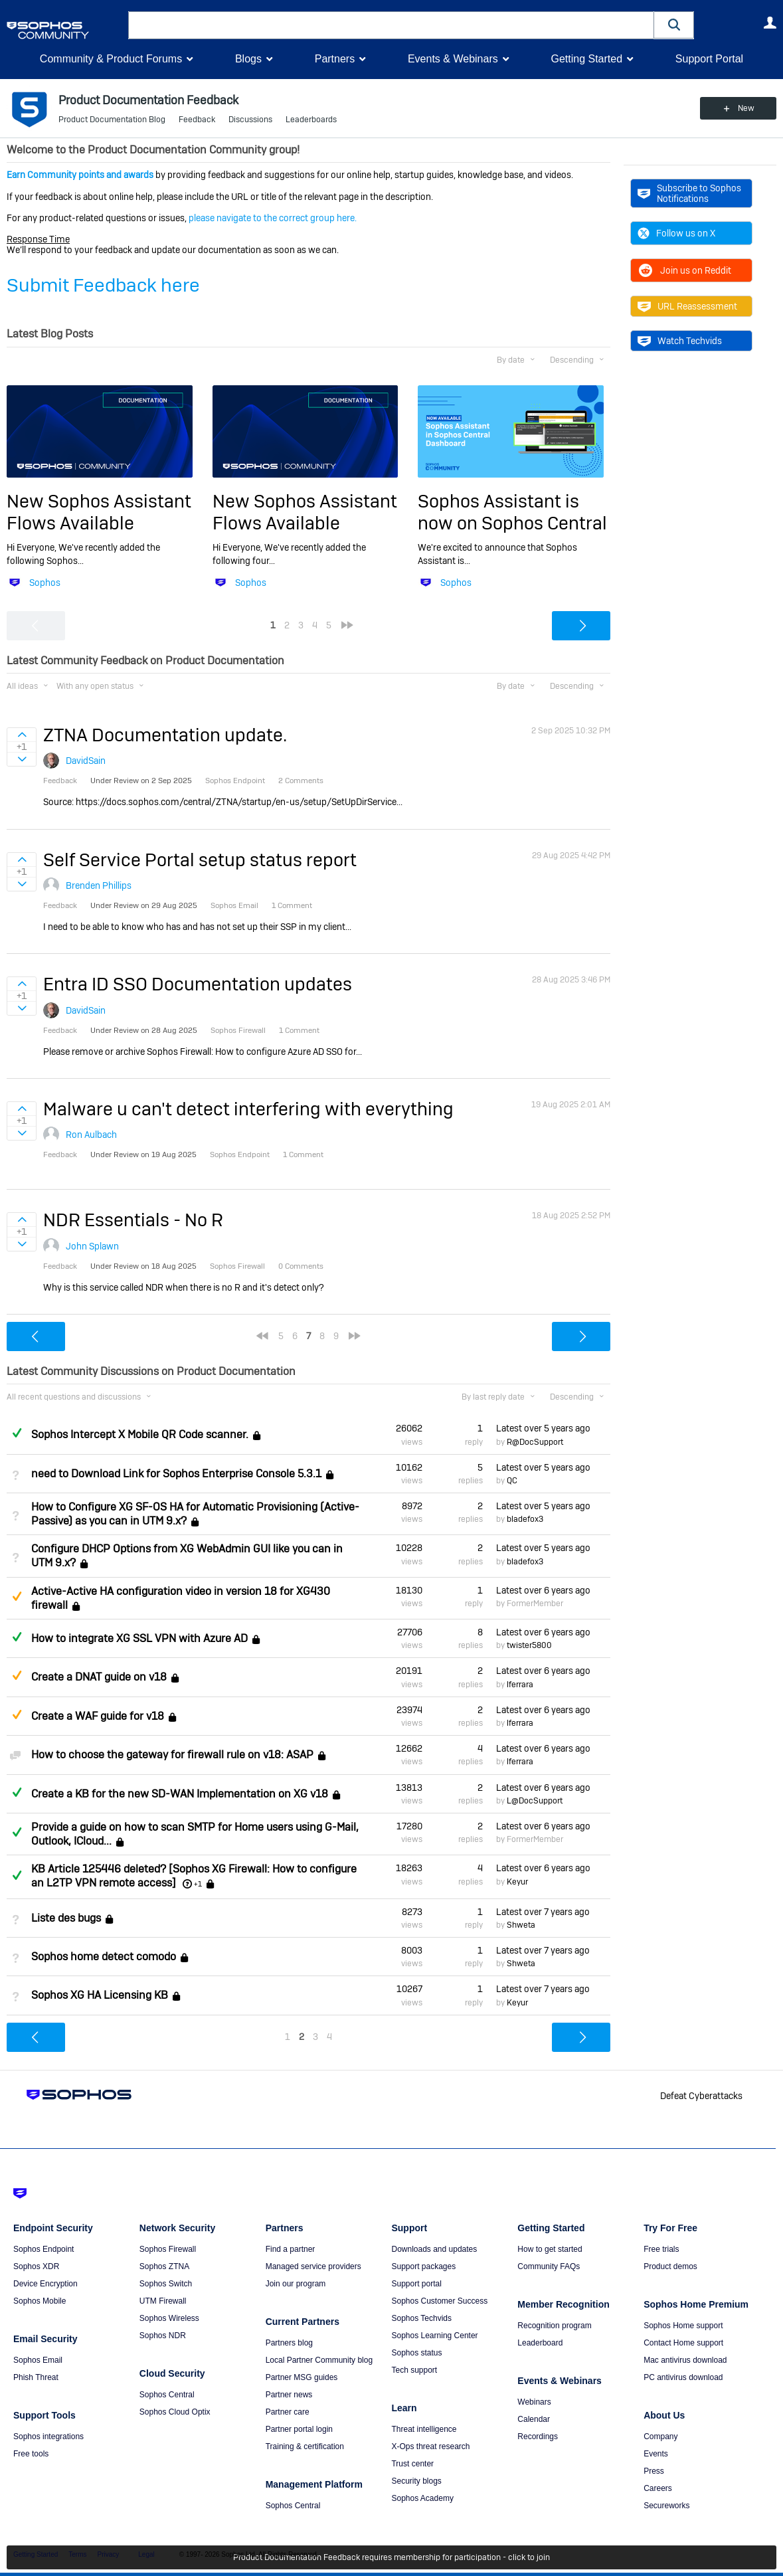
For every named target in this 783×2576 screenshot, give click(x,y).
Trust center (412, 2463)
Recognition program (554, 2325)
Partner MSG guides (302, 2377)
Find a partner (290, 2249)
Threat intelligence (423, 2429)
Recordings (537, 2436)
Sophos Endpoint (43, 2249)
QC (512, 1480)
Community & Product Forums (111, 58)
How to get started (549, 2249)
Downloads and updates (434, 2249)
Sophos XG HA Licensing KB (99, 1996)
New (746, 108)
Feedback (197, 119)
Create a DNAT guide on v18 (99, 1678)
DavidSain (86, 761)
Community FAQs (548, 2266)
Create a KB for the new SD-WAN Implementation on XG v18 (179, 1794)
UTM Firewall (163, 2301)
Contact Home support (683, 2342)
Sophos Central (167, 2394)
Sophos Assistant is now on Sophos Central (512, 512)
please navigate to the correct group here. (273, 218)
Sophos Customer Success (439, 2301)
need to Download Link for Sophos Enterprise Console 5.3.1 (176, 1474)
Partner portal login (299, 2429)
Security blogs (416, 2481)
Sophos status (416, 2352)
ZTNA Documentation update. (165, 735)
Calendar (533, 2419)
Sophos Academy (422, 2498)
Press (654, 2471)
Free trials (661, 2249)
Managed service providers (313, 2266)
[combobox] (391, 25)
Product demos (670, 2266)
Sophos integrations (48, 2436)
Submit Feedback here (103, 285)
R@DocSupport (535, 1442)
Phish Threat (35, 2377)
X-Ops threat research (430, 2446)
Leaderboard (540, 2342)
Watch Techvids (680, 340)
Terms (77, 2554)
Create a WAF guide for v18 (97, 1716)
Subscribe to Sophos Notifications (689, 193)
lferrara (520, 1684)
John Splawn (92, 1246)
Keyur (517, 1882)
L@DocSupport (535, 1800)
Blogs (248, 58)
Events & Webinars (453, 58)
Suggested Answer (17, 1596)
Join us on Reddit (684, 270)
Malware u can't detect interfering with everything (248, 1109)
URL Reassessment (687, 306)
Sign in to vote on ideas (21, 734)
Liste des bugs (66, 1918)
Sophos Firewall (167, 2249)
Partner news (289, 2394)
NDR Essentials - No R (133, 1220)
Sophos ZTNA (164, 2266)
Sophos (44, 583)
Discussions (250, 119)
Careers (658, 2488)
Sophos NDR (162, 2335)
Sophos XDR (36, 2266)
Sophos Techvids (421, 2318)
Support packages (423, 2266)
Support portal (416, 2283)
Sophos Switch (165, 2283)
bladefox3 (525, 1519)
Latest (543, 1428)
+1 (198, 1883)
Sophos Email (37, 2360)
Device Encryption (45, 2283)
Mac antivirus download (685, 2360)
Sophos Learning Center (434, 2335)
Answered (17, 1433)
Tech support (414, 2370)
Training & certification (305, 2446)
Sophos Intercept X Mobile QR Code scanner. (139, 1435)
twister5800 (529, 1645)
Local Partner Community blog (319, 2360)
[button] (674, 25)
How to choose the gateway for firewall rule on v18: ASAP (172, 1755)
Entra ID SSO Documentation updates (197, 984)
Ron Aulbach (91, 1135)
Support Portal (709, 58)
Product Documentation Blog (111, 119)
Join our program (296, 2283)
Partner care (287, 2412)
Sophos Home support (683, 2325)
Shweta (521, 1925)
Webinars (534, 2402)
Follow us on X (676, 233)
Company (660, 2436)
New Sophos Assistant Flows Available (99, 512)
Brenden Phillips (98, 885)
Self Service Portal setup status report (200, 860)
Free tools (30, 2453)
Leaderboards (311, 119)
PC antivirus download (683, 2377)
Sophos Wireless (169, 2318)
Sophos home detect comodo (103, 1957)
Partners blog (289, 2342)
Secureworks (666, 2505)
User (769, 22)
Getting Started (586, 58)
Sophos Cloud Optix (175, 2412)
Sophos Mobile (39, 2301)
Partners (335, 58)
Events (656, 2453)
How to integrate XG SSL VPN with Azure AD (139, 1638)
